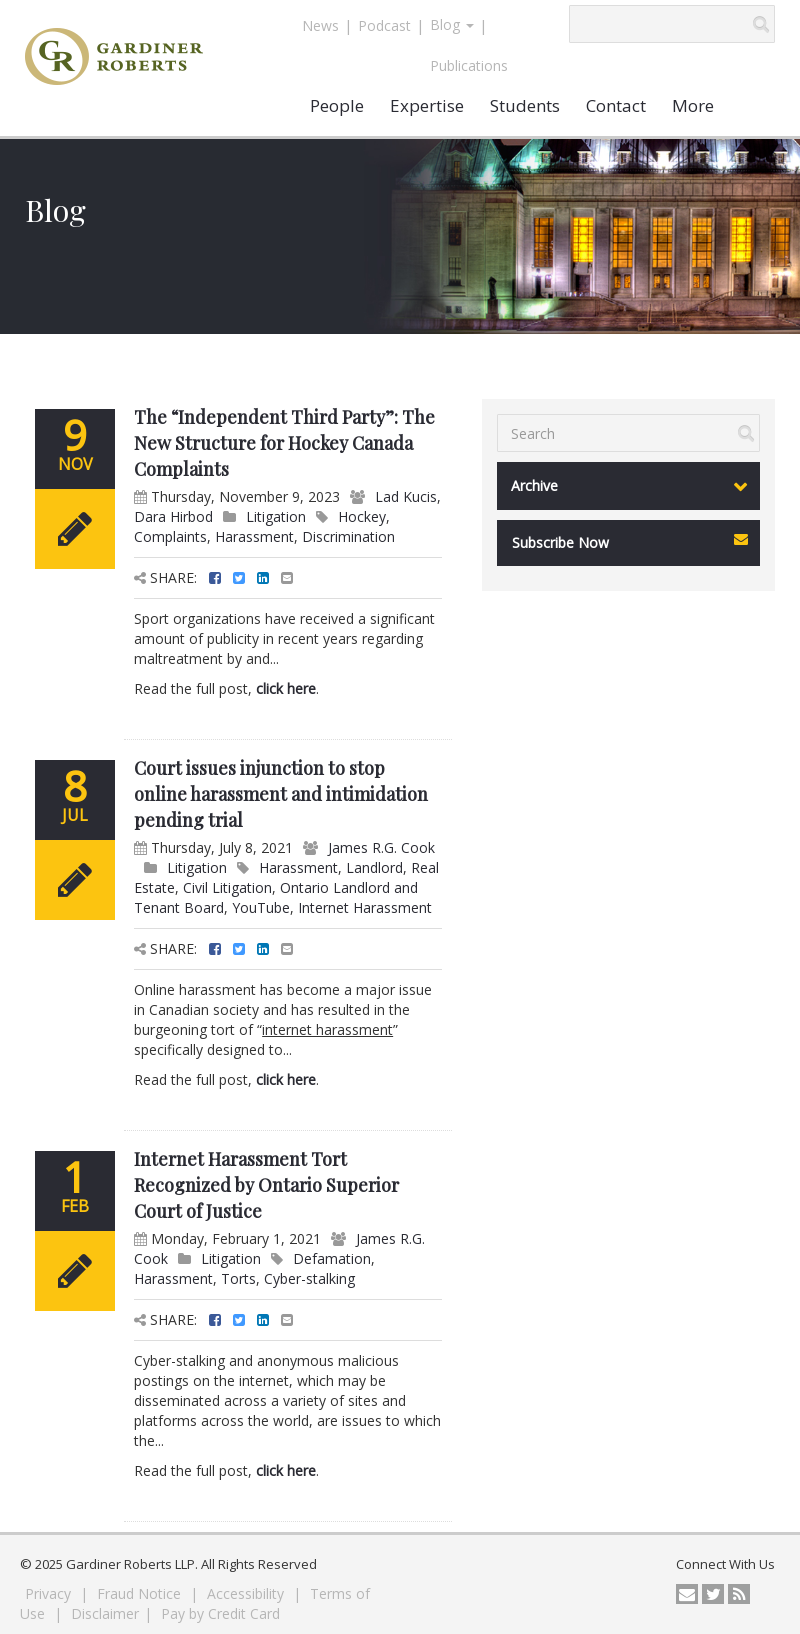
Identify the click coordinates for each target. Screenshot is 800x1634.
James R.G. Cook (381, 847)
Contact (616, 105)
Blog (452, 24)
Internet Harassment (365, 907)
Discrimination (348, 536)
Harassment (254, 536)
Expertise (427, 105)
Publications (469, 65)
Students (525, 105)
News (320, 25)
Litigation (276, 516)
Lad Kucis (406, 496)
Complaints (170, 536)
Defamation (332, 1258)
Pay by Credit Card (220, 1613)
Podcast (384, 25)
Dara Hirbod (173, 516)
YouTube (261, 907)
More (693, 105)
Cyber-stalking (309, 1278)
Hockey (362, 516)
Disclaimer (105, 1613)
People (337, 105)
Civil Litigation (227, 887)
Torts (238, 1278)
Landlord (374, 867)
